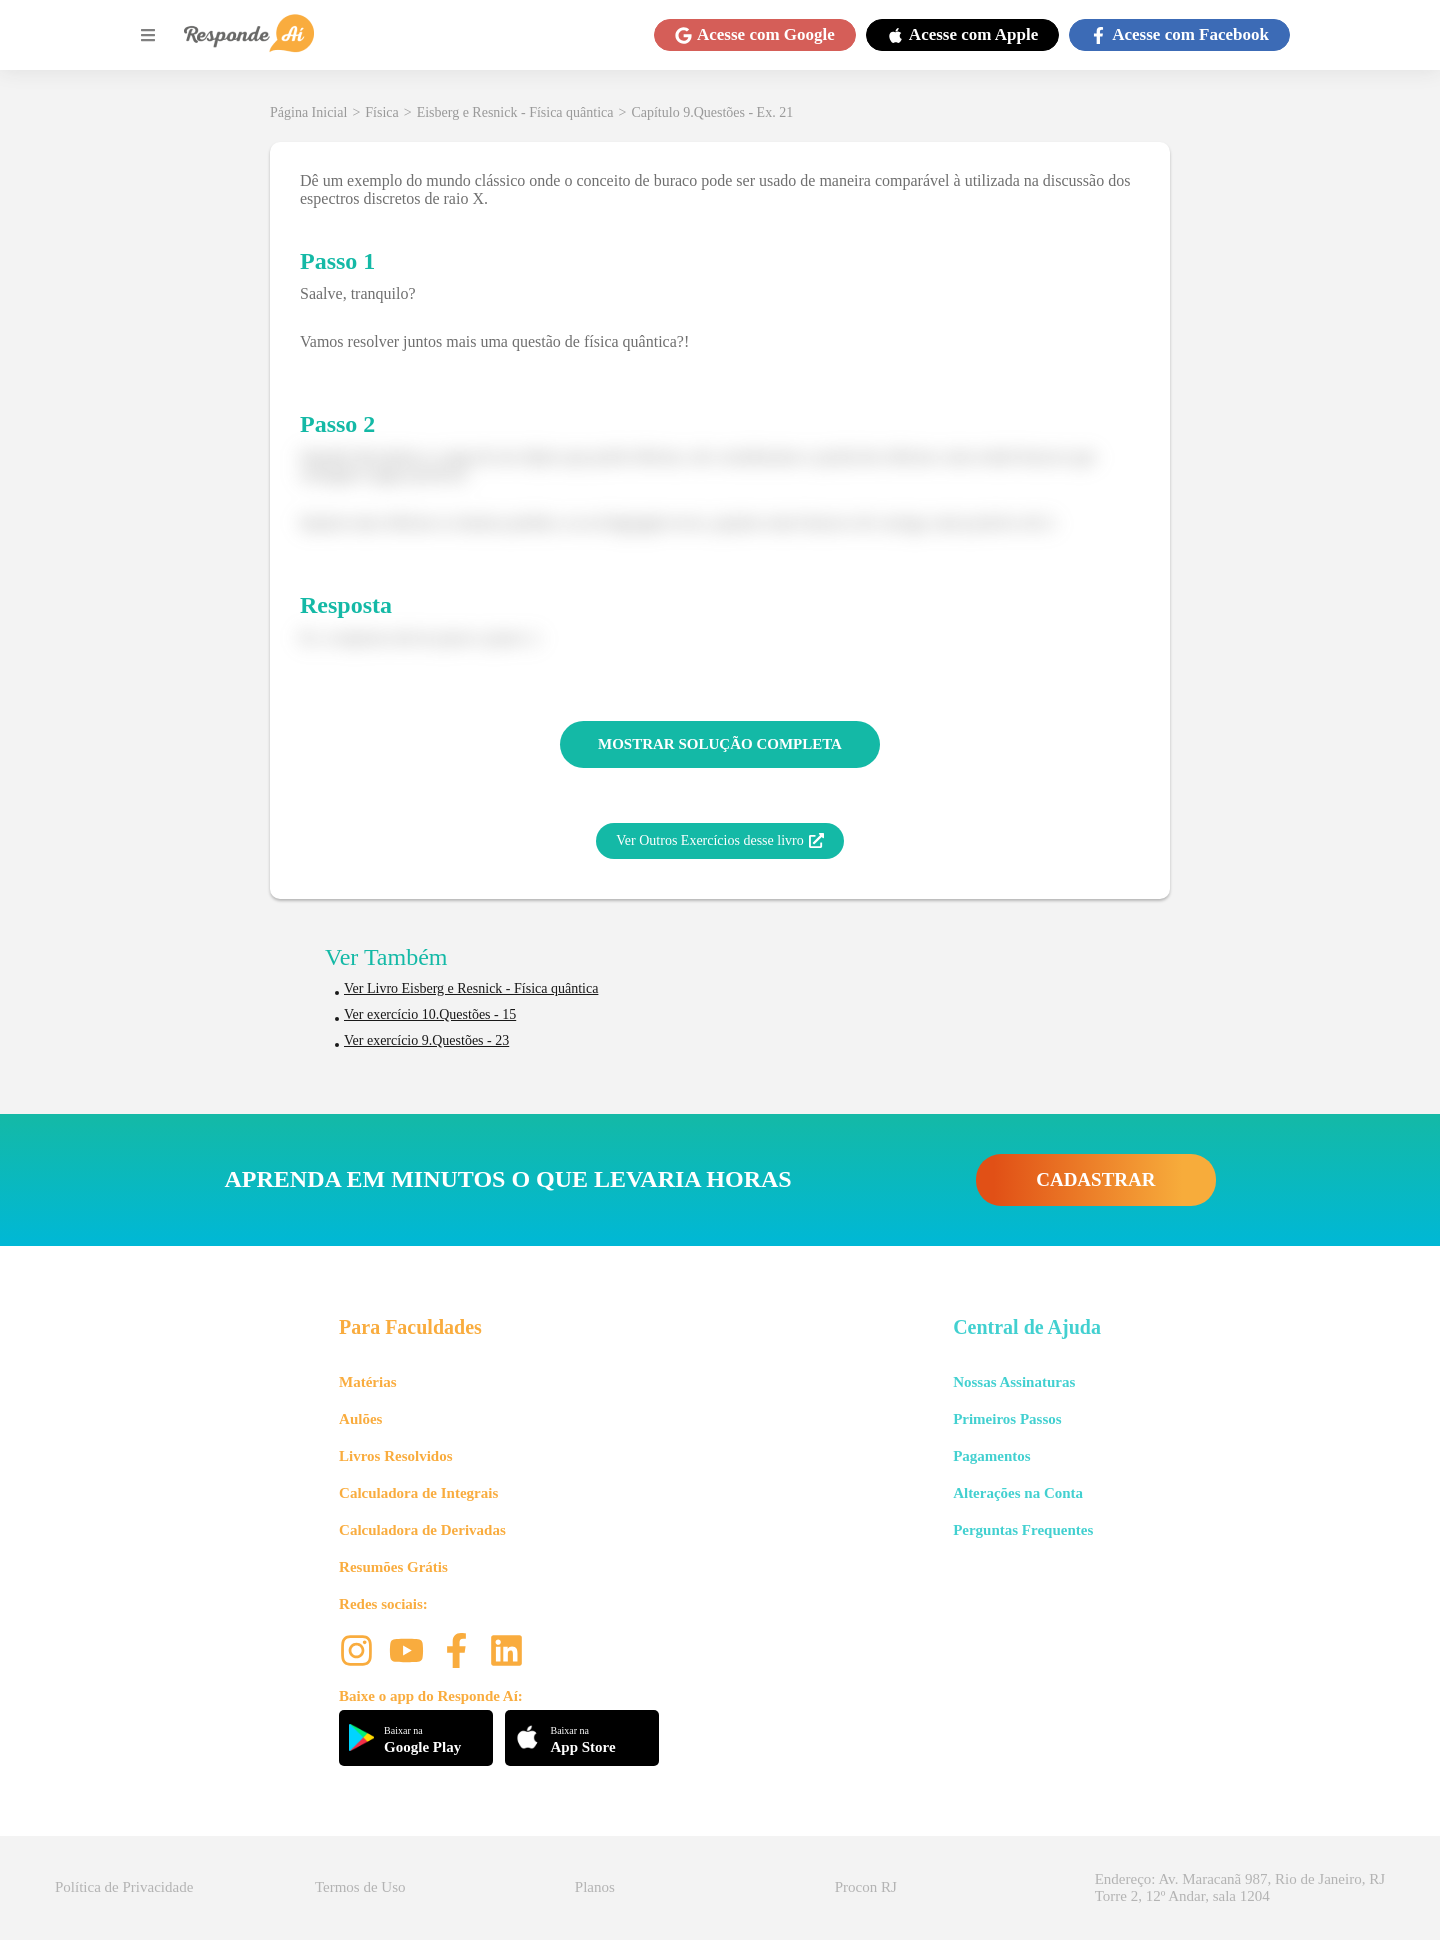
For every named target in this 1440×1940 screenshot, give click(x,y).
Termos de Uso (360, 1887)
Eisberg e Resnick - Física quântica (515, 112)
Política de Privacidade (124, 1887)
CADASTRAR (1095, 1179)
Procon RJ (866, 1887)
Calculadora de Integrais (418, 1493)
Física (381, 112)
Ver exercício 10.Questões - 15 (430, 1014)
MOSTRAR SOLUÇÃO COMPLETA (720, 744)
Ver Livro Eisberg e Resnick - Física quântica (471, 988)
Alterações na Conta (1018, 1493)
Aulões (360, 1419)
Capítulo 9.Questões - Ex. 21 (712, 112)
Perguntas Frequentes (1023, 1530)
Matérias (367, 1382)
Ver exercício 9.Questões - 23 (426, 1040)
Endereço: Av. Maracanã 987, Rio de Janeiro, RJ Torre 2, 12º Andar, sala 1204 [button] (1240, 1887)
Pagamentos (992, 1456)
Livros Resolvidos (396, 1456)
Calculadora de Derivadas (422, 1530)
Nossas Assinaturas (1014, 1382)
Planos (595, 1887)
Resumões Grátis (393, 1567)
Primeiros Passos (1007, 1419)
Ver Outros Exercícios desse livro (719, 841)
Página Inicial (308, 112)
